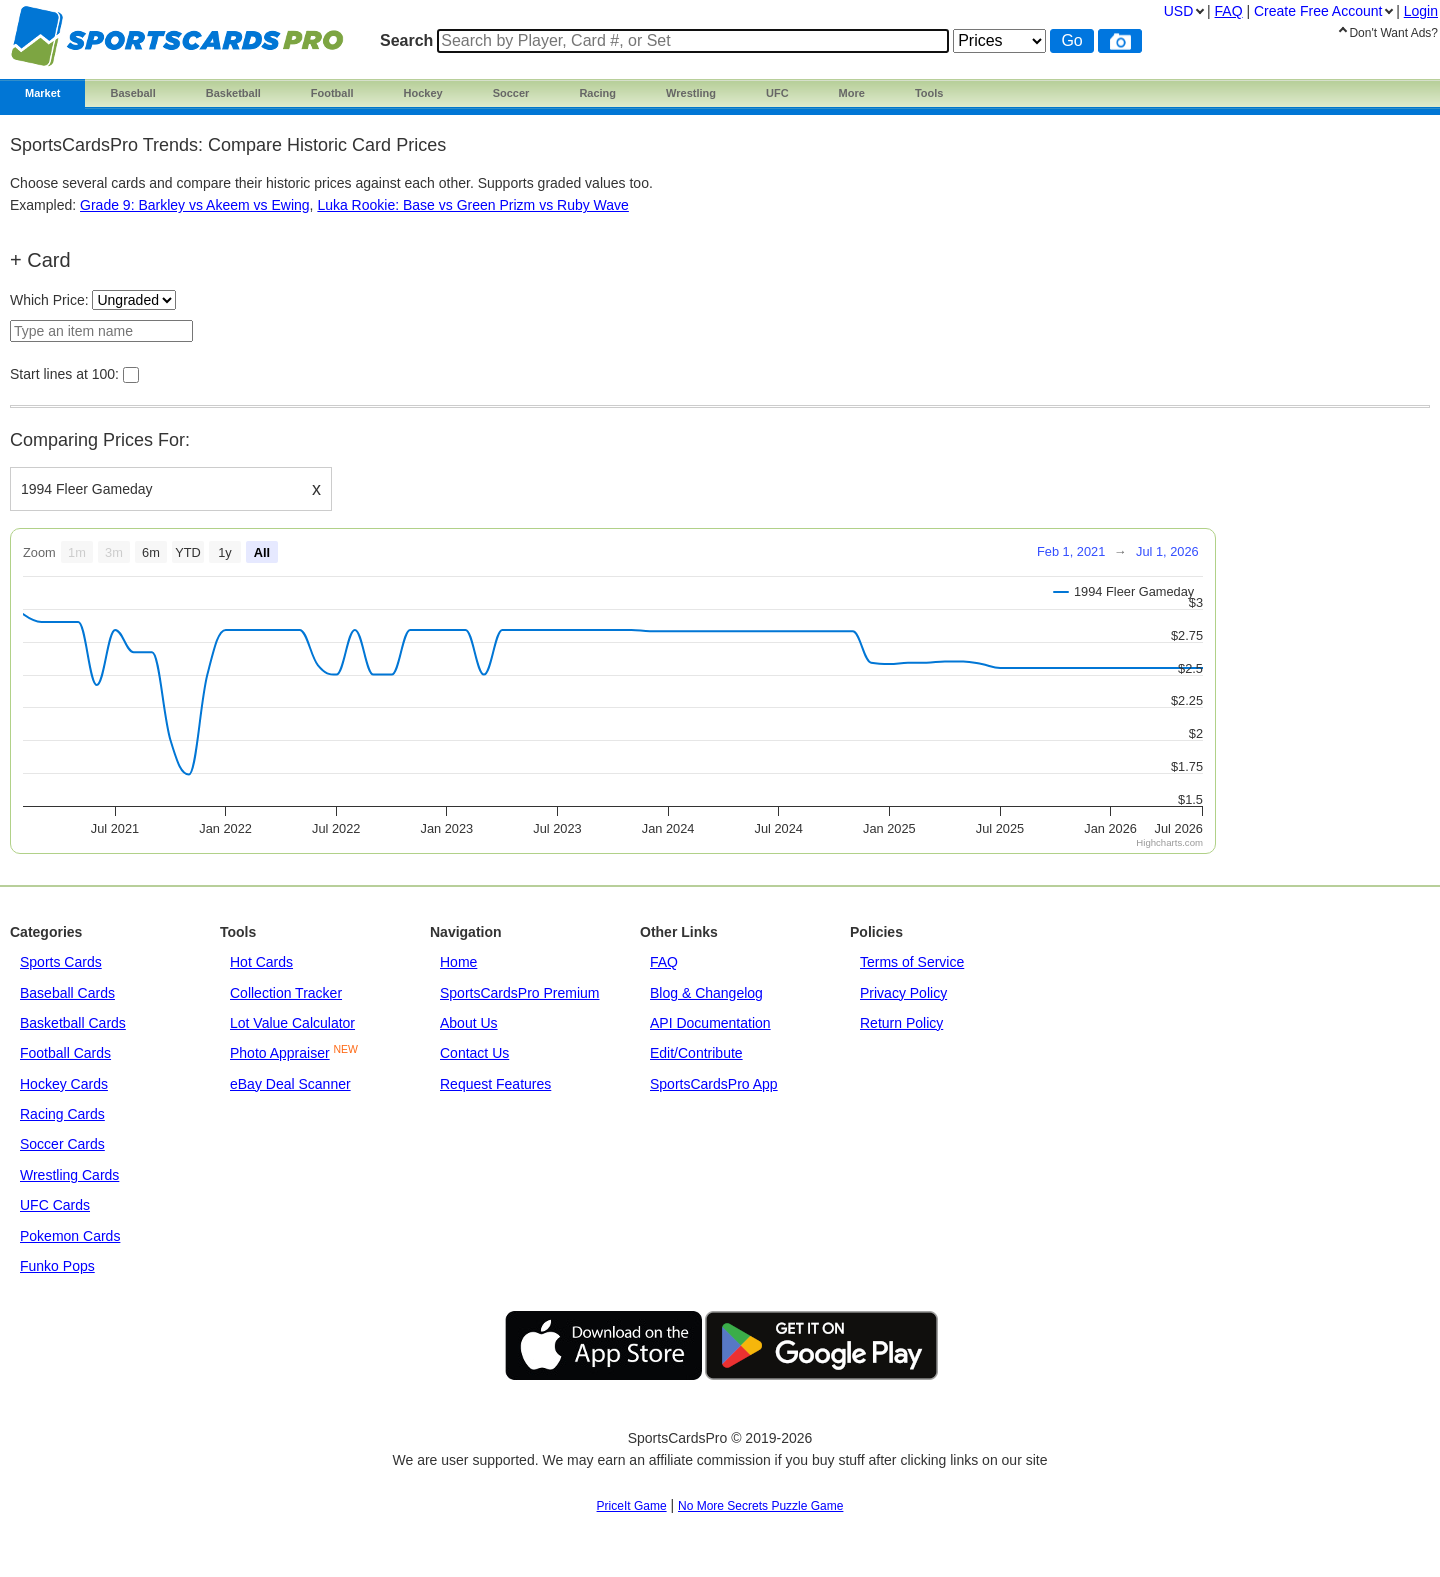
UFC (777, 93)
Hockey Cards (64, 1084)
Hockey (423, 93)
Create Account (1318, 11)
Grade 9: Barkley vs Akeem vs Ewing (195, 205)
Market (42, 93)
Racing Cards (62, 1114)
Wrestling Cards (69, 1175)
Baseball (132, 93)
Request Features (495, 1084)
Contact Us (474, 1053)
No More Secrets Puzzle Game (760, 1506)
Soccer (511, 93)
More (852, 93)
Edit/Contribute (696, 1053)
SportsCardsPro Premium (520, 993)
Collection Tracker (286, 993)
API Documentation (710, 1023)
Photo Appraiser (280, 1053)
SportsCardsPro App (714, 1084)
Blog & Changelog (706, 993)
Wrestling (691, 93)
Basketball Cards (73, 1023)
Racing (597, 93)
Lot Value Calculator (292, 1023)
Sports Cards (61, 962)
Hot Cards (261, 962)
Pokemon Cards (70, 1236)
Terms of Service (912, 962)
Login (1421, 11)
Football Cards (65, 1053)
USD (1179, 11)
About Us (469, 1023)
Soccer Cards (62, 1144)
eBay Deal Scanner (290, 1084)
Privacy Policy (903, 993)
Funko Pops (57, 1266)
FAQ (664, 962)
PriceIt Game (632, 1506)
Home (458, 962)
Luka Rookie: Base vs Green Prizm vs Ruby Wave (473, 205)
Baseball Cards (67, 993)
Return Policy (901, 1023)
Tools (929, 93)
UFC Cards (55, 1205)
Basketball (233, 93)
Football (332, 93)
